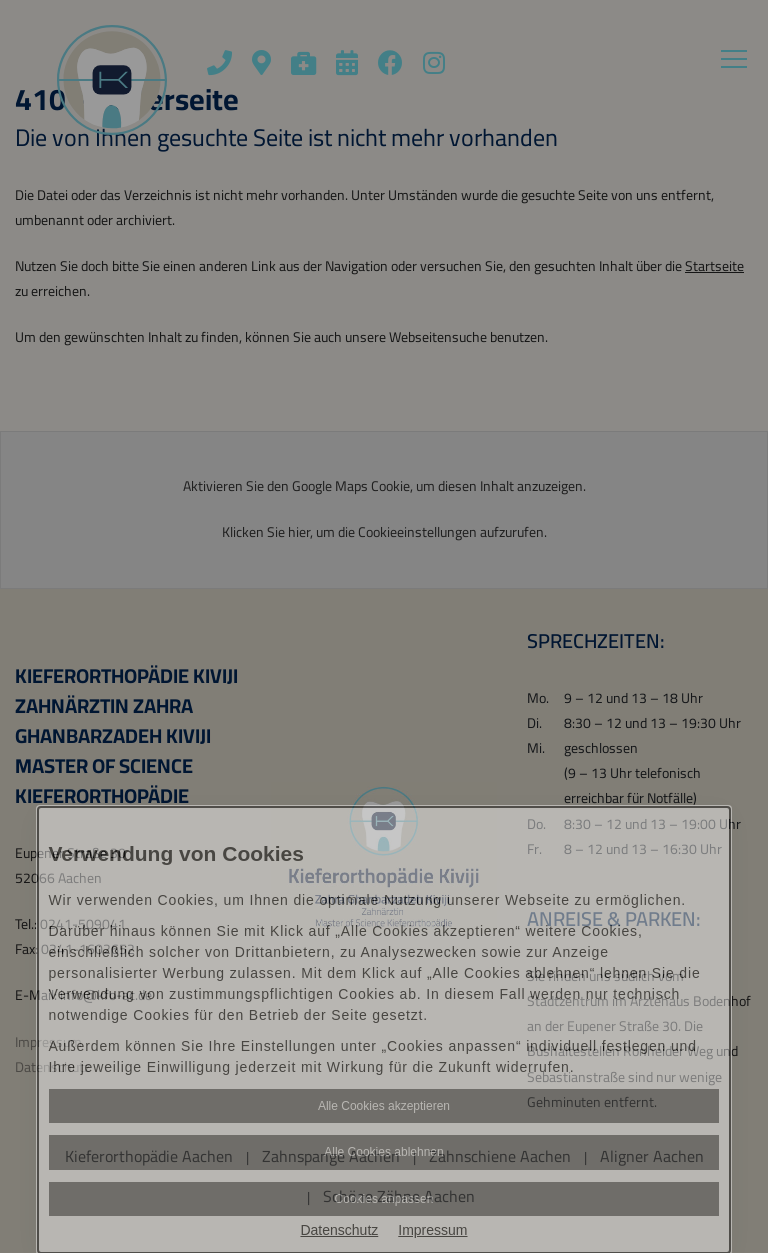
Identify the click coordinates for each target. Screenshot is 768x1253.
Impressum (432, 1230)
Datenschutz (339, 1230)
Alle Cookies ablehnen (383, 1152)
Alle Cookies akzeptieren (384, 1106)
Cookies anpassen (384, 1199)
